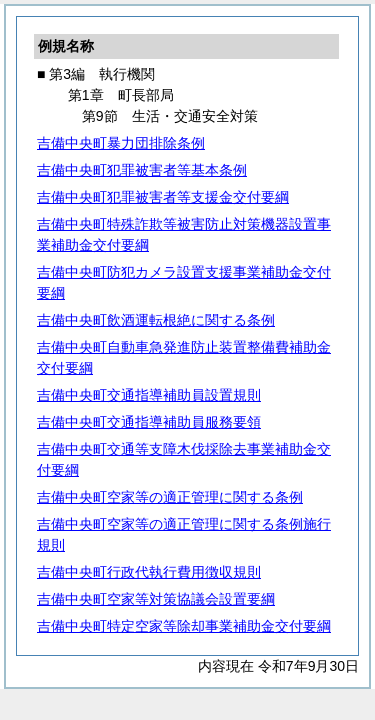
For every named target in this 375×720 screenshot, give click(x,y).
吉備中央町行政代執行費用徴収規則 (149, 572)
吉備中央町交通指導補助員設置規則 (149, 395)
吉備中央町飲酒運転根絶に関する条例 (156, 320)
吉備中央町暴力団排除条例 (121, 143)
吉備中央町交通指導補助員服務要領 (149, 422)
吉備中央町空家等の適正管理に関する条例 (170, 497)
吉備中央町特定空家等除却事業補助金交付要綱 (184, 626)
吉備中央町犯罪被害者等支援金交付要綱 (163, 197)
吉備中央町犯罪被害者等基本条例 (142, 170)
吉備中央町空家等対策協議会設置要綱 (156, 599)
